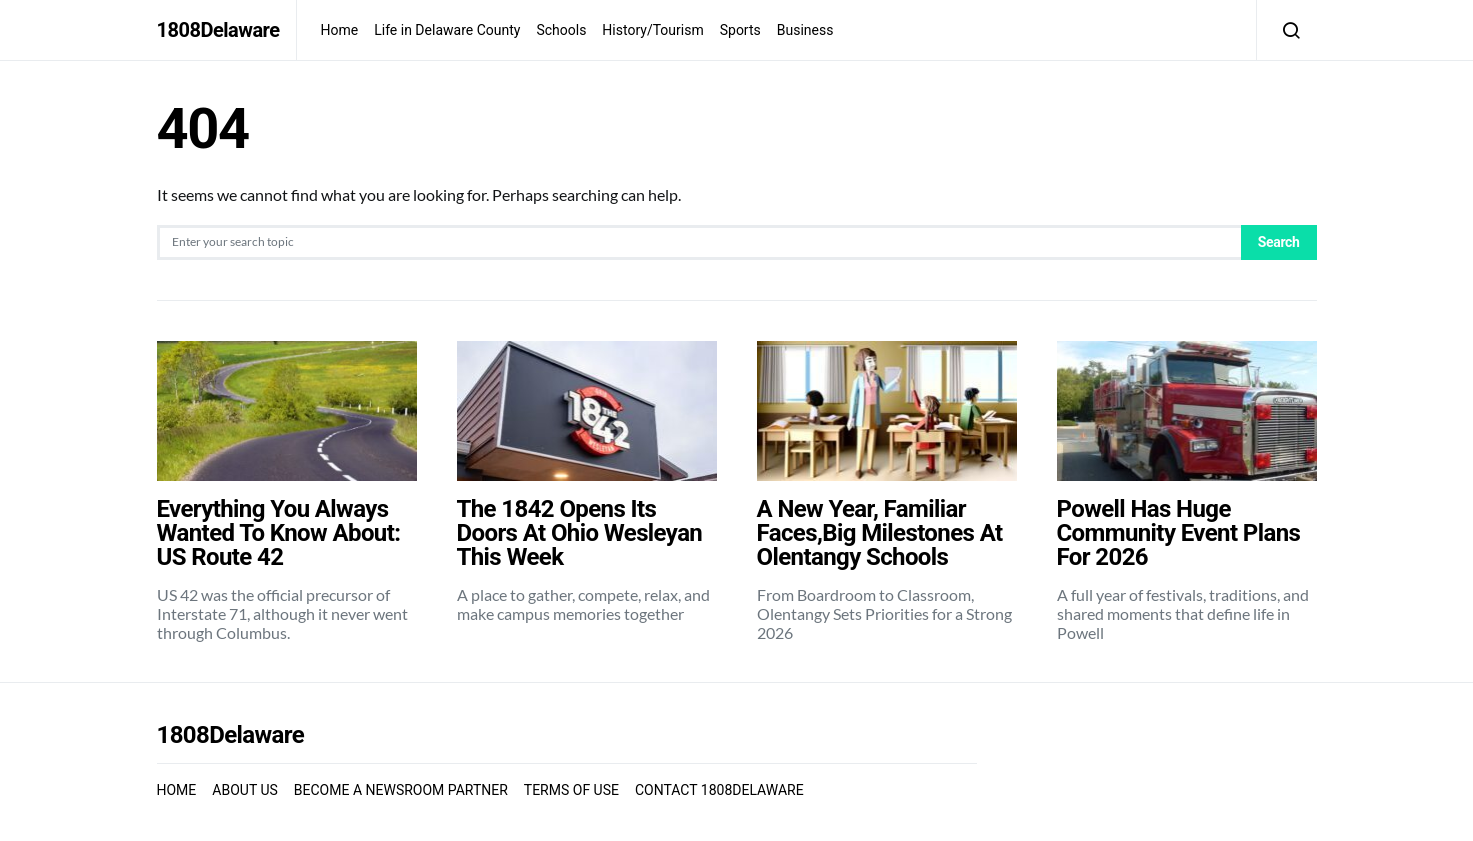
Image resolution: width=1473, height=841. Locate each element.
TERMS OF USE (571, 790)
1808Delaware (218, 30)
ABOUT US (245, 790)
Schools (561, 30)
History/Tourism (652, 30)
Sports (740, 30)
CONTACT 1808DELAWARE (719, 790)
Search (1279, 242)
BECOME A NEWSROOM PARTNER (401, 790)
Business (805, 30)
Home (340, 30)
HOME (177, 790)
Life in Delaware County (447, 30)
